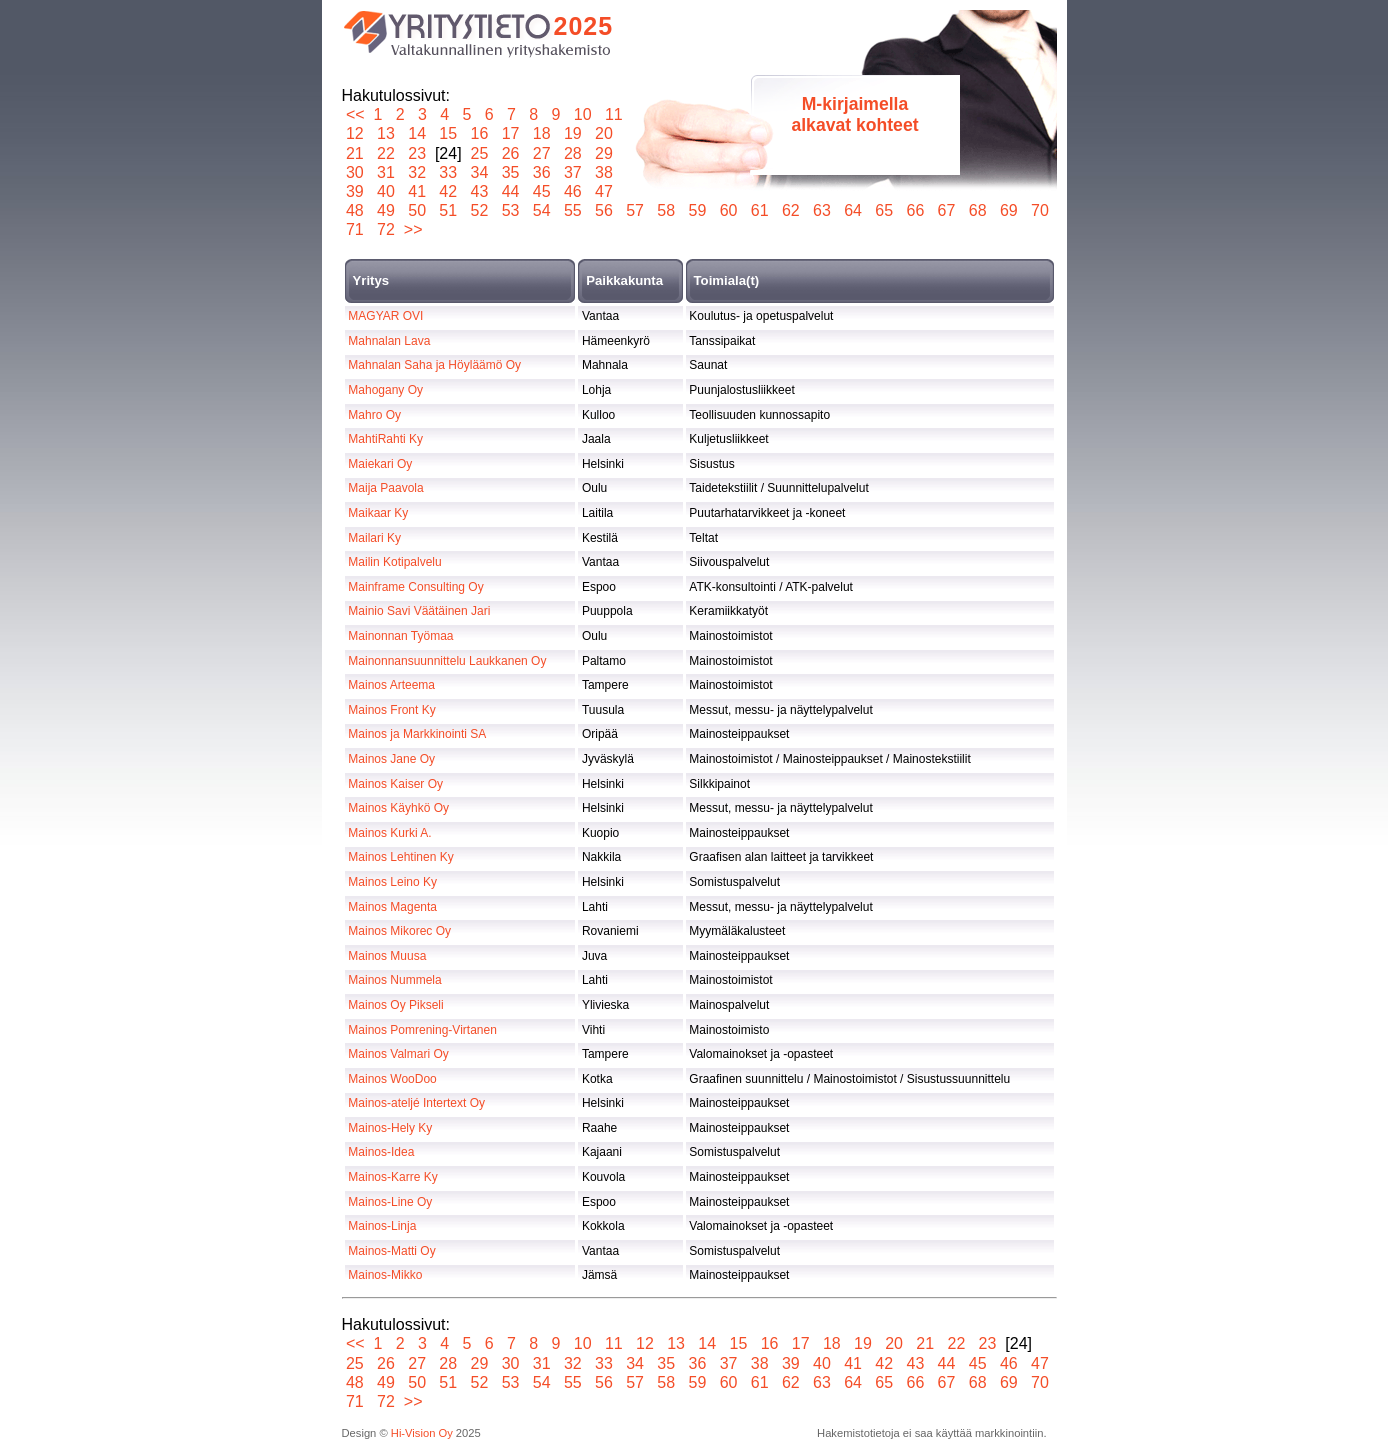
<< (355, 114)
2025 (584, 26)
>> (413, 229)
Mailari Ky (374, 538)
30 (355, 172)
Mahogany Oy (385, 390)
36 (541, 172)
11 (613, 114)
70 (1040, 210)
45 (541, 191)
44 (510, 191)
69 (1008, 210)
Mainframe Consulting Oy (415, 587)
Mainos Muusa (387, 956)
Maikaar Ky (378, 513)
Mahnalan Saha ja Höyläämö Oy (434, 365)
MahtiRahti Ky (385, 439)
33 (448, 172)
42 (448, 191)
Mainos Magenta (392, 907)
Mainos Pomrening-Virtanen (422, 1030)
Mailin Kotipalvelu (394, 562)
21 (355, 153)
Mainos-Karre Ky (392, 1177)
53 (510, 210)
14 (417, 133)
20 (604, 133)
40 (386, 191)
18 (541, 133)
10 (582, 114)
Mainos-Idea (381, 1152)
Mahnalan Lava (389, 341)
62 (790, 210)
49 (386, 210)
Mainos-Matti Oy (391, 1251)
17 (510, 133)
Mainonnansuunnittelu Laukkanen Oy (447, 661)
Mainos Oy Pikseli (395, 1005)
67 (946, 210)
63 (822, 210)
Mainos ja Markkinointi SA (417, 734)
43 (479, 191)
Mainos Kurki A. (389, 833)
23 (417, 153)
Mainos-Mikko (385, 1275)
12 (355, 133)
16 (479, 133)
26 (510, 153)
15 (448, 133)
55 (572, 210)
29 (604, 153)
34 (479, 172)
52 (479, 210)
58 (666, 210)
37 (572, 172)
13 (386, 133)
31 (386, 172)
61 (759, 210)
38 (604, 172)
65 (884, 210)
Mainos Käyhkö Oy (398, 808)
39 (355, 191)
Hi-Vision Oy (422, 1433)
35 (510, 172)
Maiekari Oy (380, 464)
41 (417, 191)
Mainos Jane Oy (391, 759)
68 (977, 210)
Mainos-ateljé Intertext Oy (416, 1103)
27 (541, 153)
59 (697, 210)
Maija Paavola (385, 488)
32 (417, 172)
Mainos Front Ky (391, 710)
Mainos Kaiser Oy (395, 784)
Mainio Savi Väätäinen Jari (419, 611)
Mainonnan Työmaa (400, 636)
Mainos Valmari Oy (398, 1054)
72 (386, 229)
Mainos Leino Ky (392, 882)
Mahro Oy (374, 415)
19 (572, 133)
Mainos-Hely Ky (390, 1128)
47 (604, 191)
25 (479, 153)
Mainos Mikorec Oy (399, 931)
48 (355, 210)
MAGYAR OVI (385, 316)
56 (604, 210)
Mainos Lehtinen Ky (400, 857)
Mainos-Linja (382, 1226)
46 (572, 191)
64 (853, 210)
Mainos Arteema (391, 685)
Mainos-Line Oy (390, 1202)
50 (417, 210)
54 (541, 210)
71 (355, 229)
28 (572, 153)
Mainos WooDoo (392, 1079)
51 (448, 210)
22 (386, 153)
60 (728, 210)
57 (635, 210)
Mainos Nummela (394, 980)
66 (915, 210)
